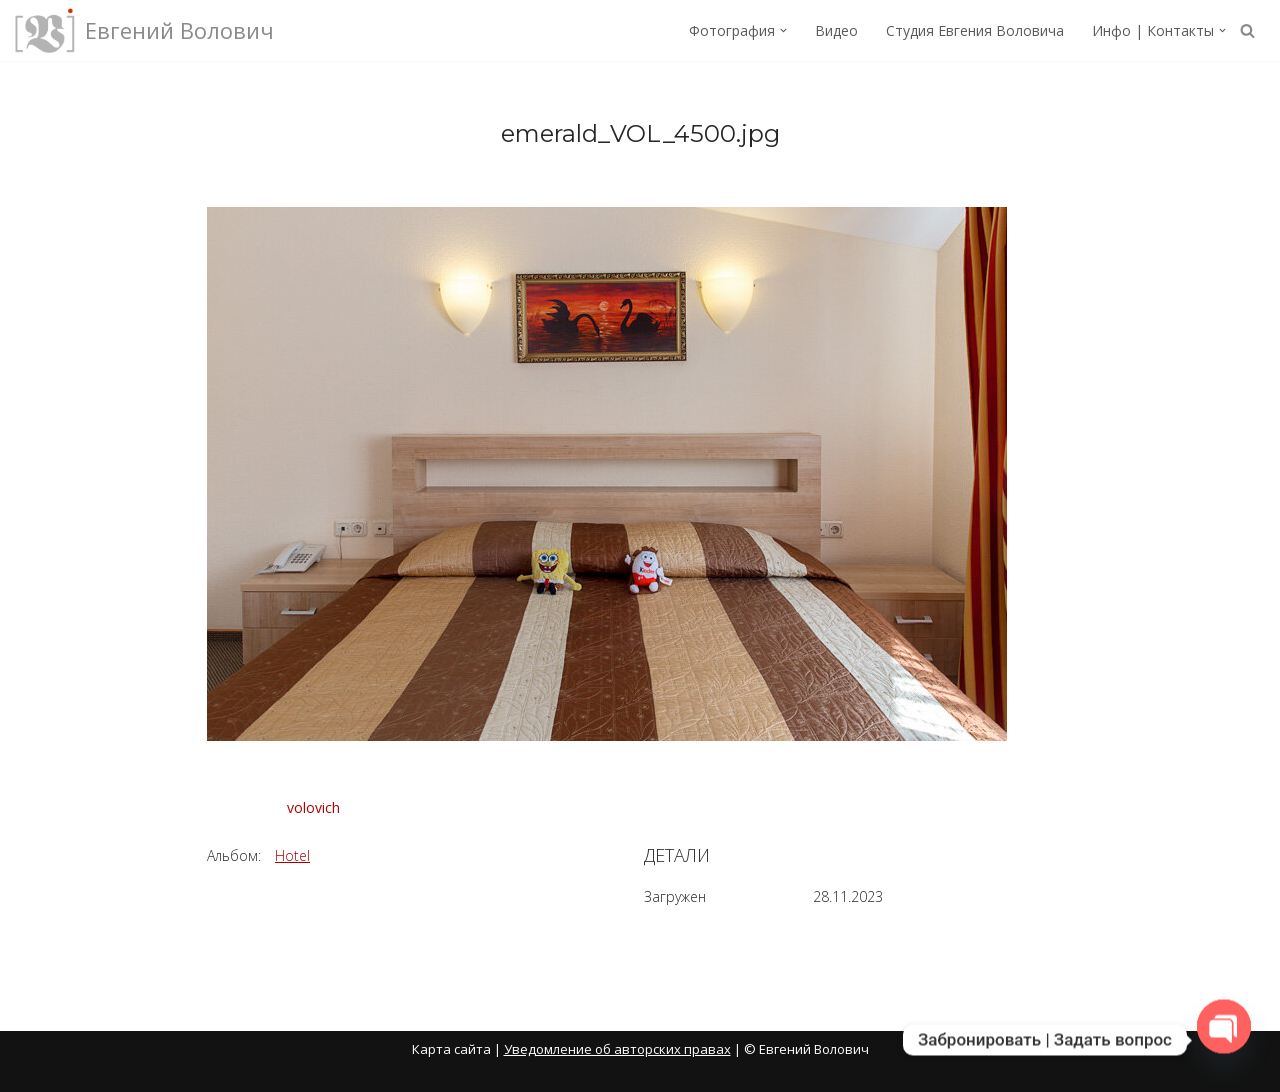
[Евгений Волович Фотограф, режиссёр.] (144, 30)
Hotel (292, 855)
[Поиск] (1247, 30)
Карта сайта (451, 1049)
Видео (836, 30)
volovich (313, 807)
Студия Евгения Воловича (975, 30)
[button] (783, 30)
